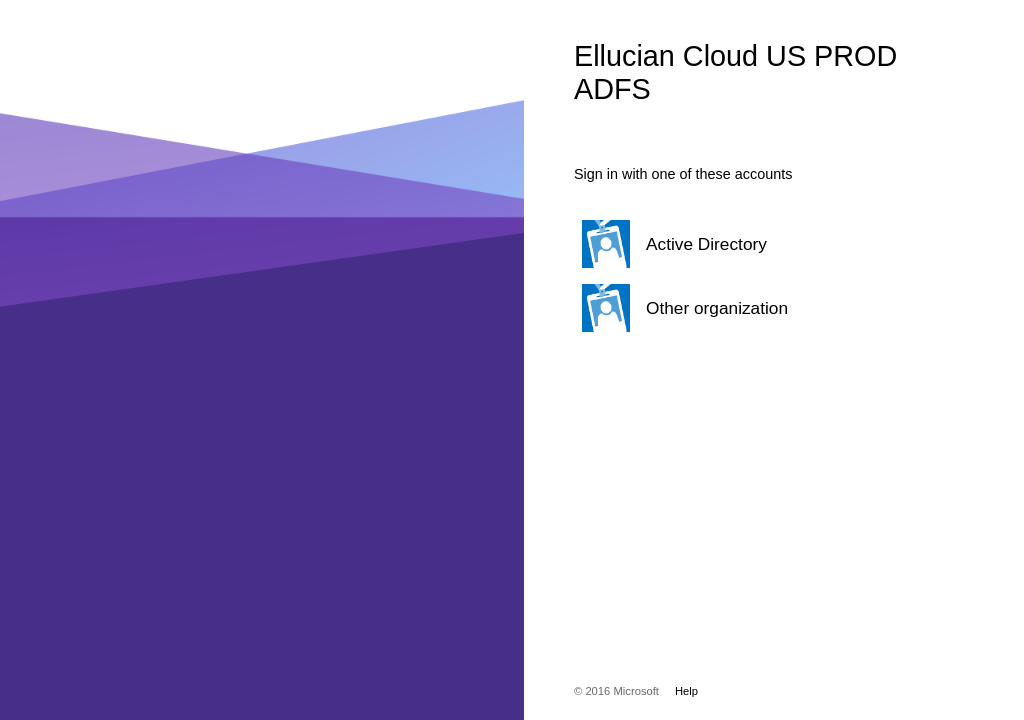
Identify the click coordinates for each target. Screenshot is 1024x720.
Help (686, 691)
